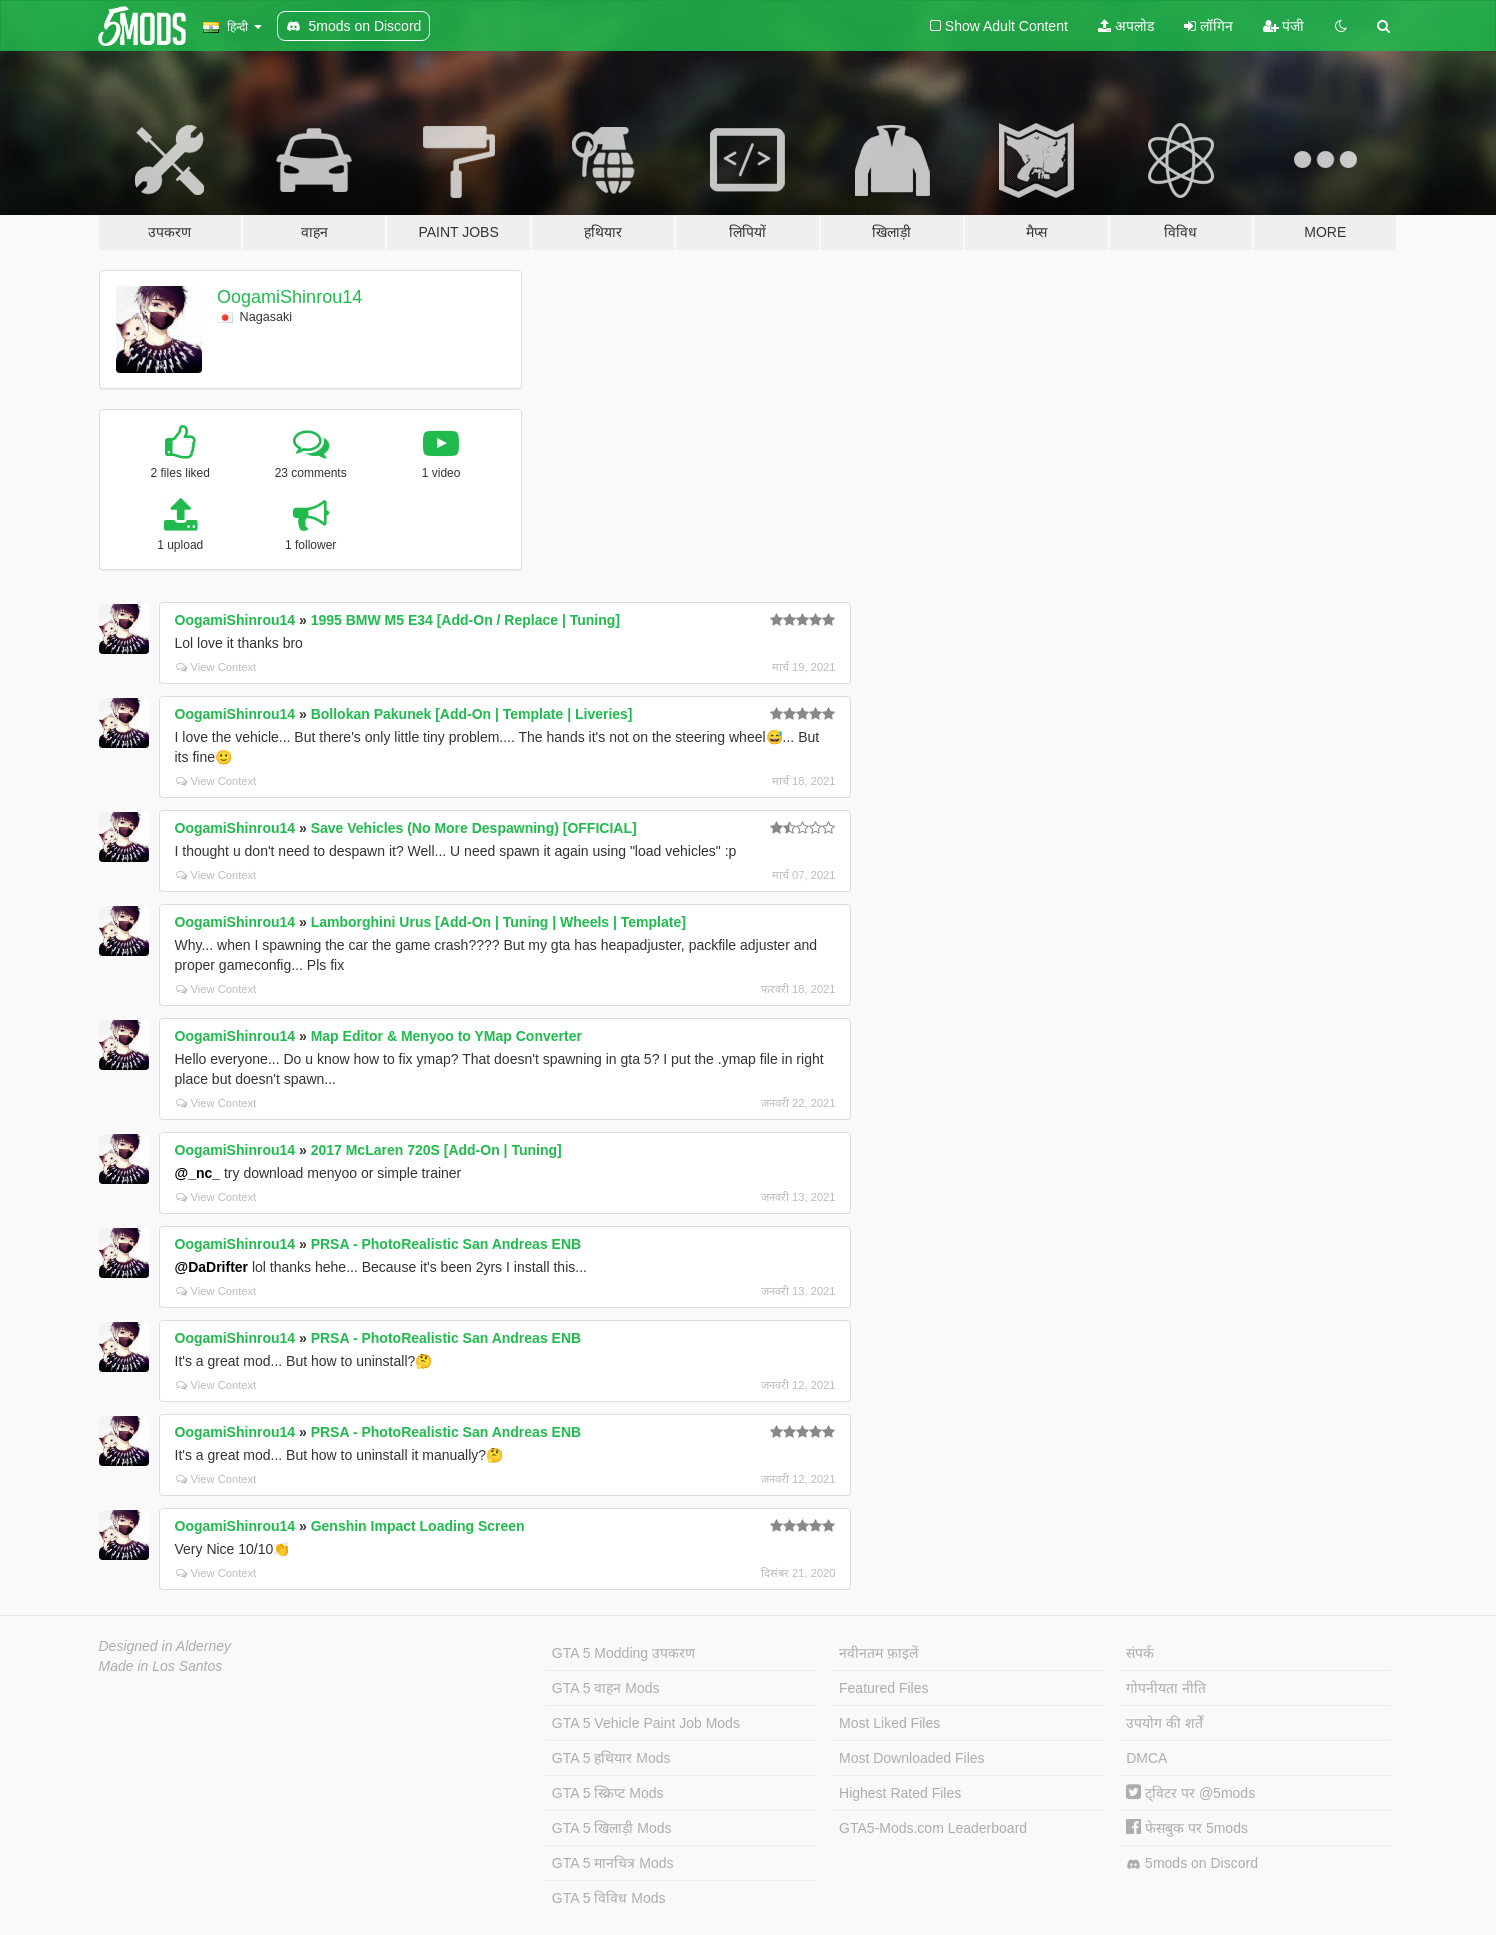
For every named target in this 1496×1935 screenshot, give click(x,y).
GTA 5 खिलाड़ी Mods (612, 1828)
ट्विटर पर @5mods (1190, 1793)
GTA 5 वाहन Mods (606, 1688)
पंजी (1284, 26)
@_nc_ (198, 1173)
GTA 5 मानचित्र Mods (613, 1863)
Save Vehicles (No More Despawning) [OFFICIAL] (474, 828)
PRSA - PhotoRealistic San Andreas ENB (446, 1244)
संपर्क (1140, 1653)
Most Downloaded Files (912, 1758)
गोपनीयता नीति (1166, 1688)
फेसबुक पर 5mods (1187, 1828)
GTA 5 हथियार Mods (611, 1758)
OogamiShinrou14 (289, 297)
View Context (216, 667)
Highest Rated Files (900, 1793)
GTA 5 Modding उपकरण (623, 1653)
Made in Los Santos (161, 1666)
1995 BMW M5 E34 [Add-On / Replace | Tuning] (465, 620)
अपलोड (1126, 26)
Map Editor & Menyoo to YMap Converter (446, 1036)
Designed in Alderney (165, 1646)
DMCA (1146, 1758)
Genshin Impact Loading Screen (418, 1526)
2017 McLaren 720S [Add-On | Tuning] (436, 1150)
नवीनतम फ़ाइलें (878, 1653)
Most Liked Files (889, 1723)
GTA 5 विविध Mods (609, 1898)
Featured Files (883, 1688)
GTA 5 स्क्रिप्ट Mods (608, 1793)
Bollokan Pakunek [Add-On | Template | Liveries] (472, 714)
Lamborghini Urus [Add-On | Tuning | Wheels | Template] (498, 922)
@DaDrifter (212, 1267)
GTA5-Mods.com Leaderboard (933, 1828)
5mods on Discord (1192, 1863)
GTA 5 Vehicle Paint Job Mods (646, 1723)
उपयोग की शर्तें (1164, 1723)
